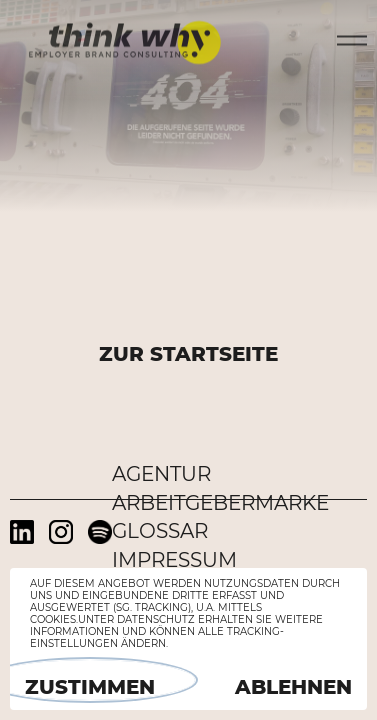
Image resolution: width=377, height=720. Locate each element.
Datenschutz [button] (156, 619)
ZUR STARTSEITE (188, 354)
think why (125, 38)
